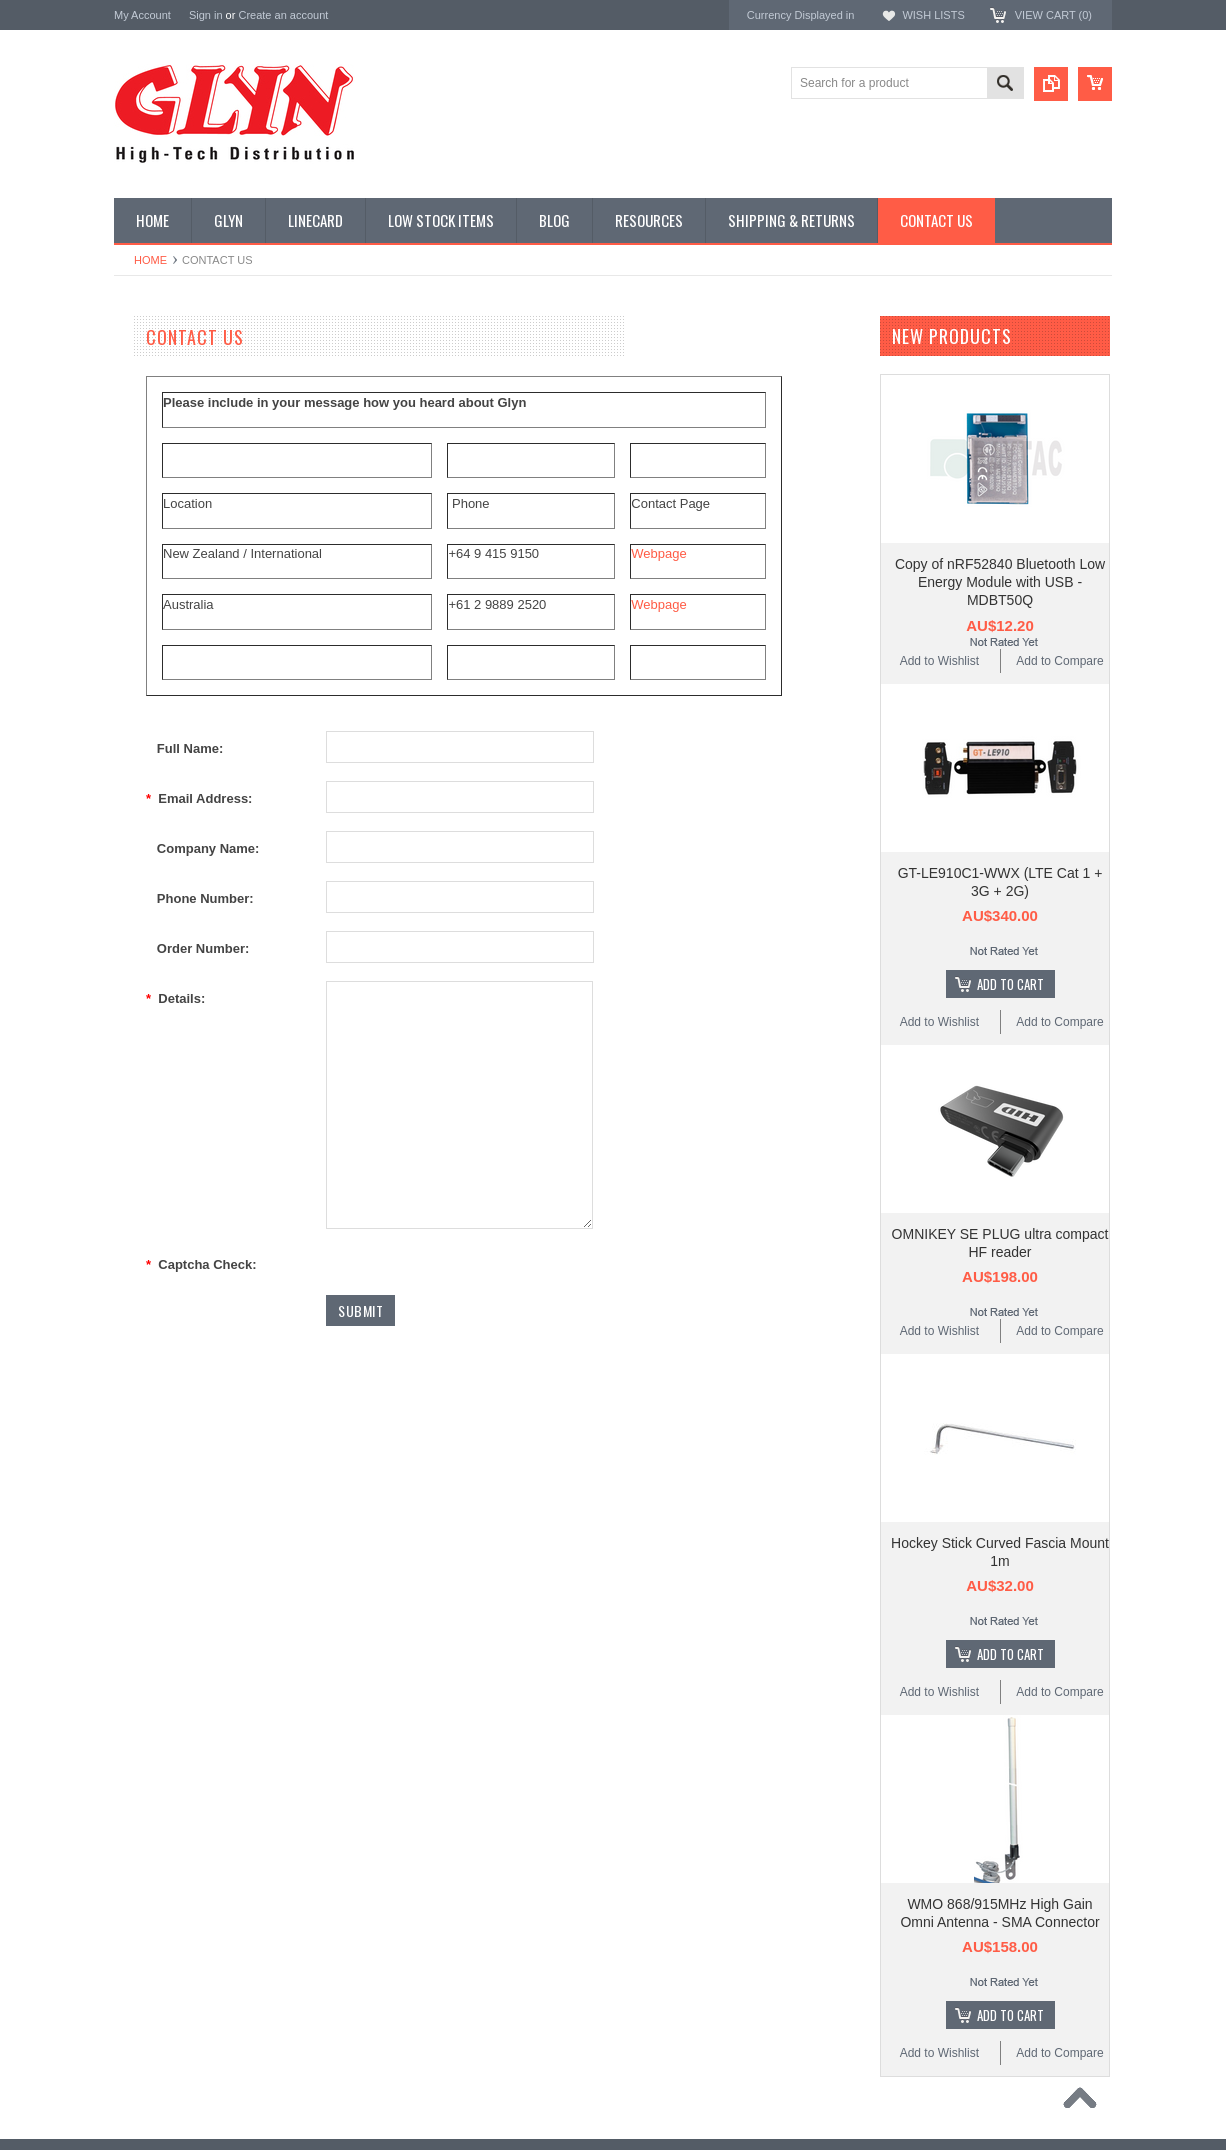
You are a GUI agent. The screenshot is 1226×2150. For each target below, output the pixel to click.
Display (144, 443)
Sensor (144, 816)
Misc (137, 748)
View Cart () (1053, 15)
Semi (138, 782)
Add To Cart (1010, 984)
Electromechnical (170, 612)
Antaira (134, 1154)
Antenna (147, 375)
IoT (133, 714)
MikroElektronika (162, 1073)
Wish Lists (933, 15)
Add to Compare (1059, 661)
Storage (146, 849)
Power (142, 477)
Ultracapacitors (165, 917)
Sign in (206, 15)
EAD (127, 1207)
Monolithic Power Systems (190, 1288)
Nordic (133, 1127)
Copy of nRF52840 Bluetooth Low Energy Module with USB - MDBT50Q (1000, 582)
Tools (139, 883)
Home (150, 260)
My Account (142, 15)
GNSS (142, 646)
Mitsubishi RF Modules (185, 578)
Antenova (141, 1234)
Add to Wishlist (939, 661)
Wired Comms (163, 951)
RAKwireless (151, 1261)
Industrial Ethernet (173, 544)
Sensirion (141, 1315)
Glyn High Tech (158, 1180)
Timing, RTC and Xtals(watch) (204, 409)
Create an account (283, 15)
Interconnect (158, 680)
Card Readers (162, 511)
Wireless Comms (170, 985)
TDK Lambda (152, 1100)
